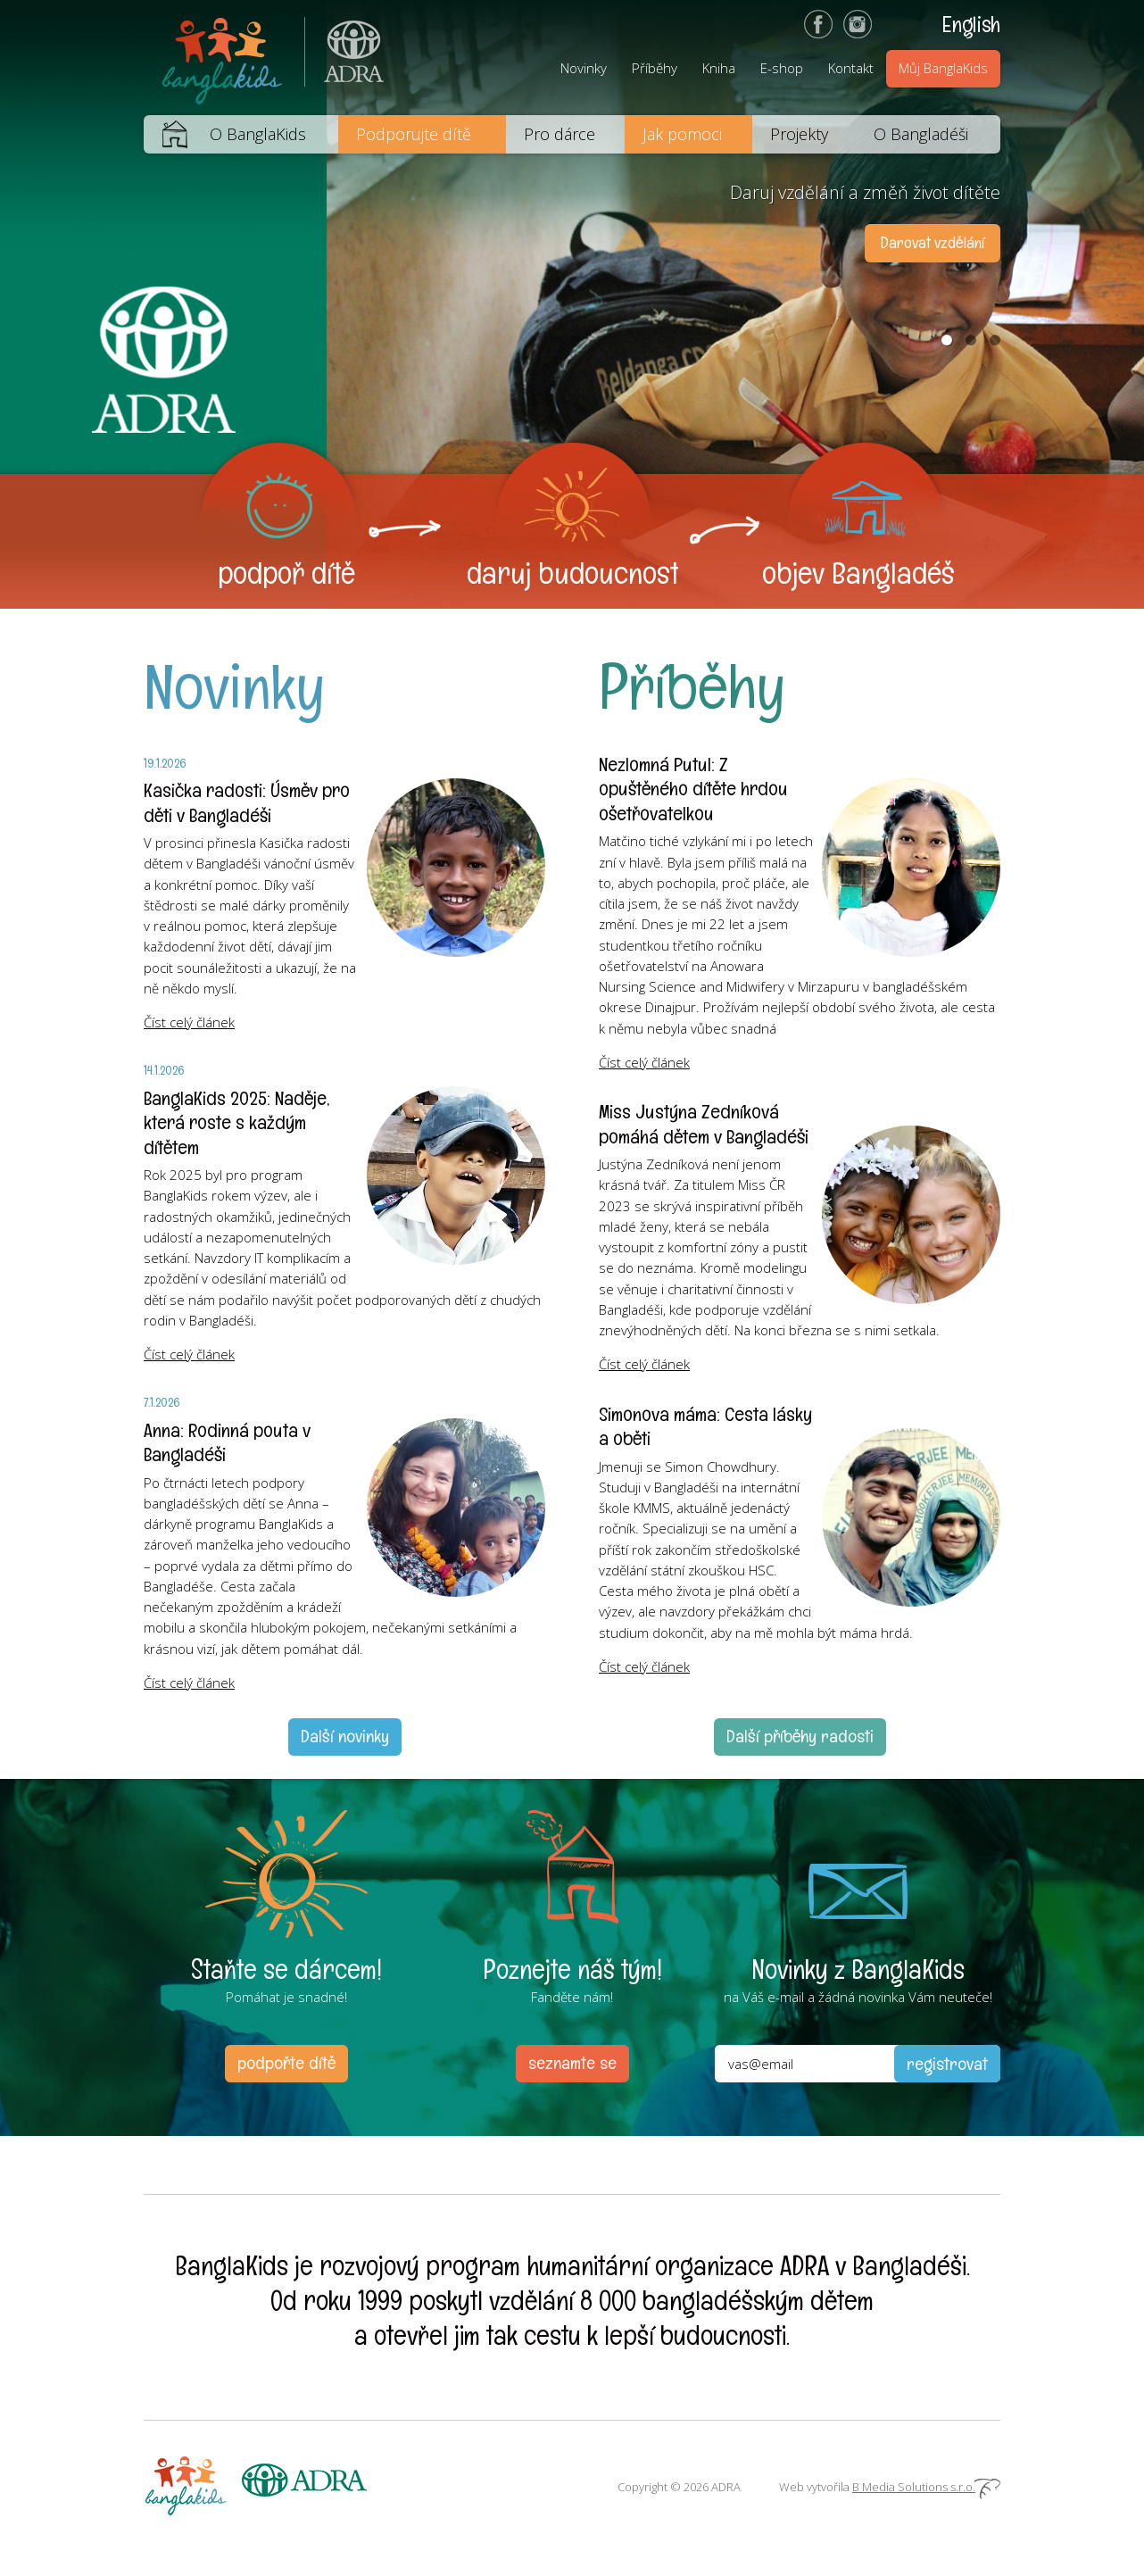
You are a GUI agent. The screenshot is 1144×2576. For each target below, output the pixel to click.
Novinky (583, 68)
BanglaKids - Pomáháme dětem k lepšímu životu (224, 57)
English (971, 24)
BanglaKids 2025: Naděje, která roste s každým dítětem (236, 1122)
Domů (165, 134)
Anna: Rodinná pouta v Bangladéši (227, 1442)
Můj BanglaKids (943, 68)
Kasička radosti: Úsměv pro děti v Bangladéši (247, 802)
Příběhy (654, 68)
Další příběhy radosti (800, 1736)
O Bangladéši (921, 134)
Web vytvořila (889, 2487)
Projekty (799, 134)
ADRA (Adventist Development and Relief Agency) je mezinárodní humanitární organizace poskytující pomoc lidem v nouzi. (344, 57)
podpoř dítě (286, 573)
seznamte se (572, 2062)
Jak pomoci (682, 134)
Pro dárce (559, 134)
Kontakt (851, 68)
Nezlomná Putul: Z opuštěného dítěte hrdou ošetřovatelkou (693, 789)
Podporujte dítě (413, 134)
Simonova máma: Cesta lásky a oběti (705, 1426)
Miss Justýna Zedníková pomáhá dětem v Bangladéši (703, 1124)
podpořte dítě (286, 2062)
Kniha (718, 68)
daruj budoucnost (572, 573)
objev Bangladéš (858, 573)
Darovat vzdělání (932, 242)
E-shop (781, 68)
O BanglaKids (258, 134)
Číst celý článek (189, 1022)
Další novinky (345, 1736)
